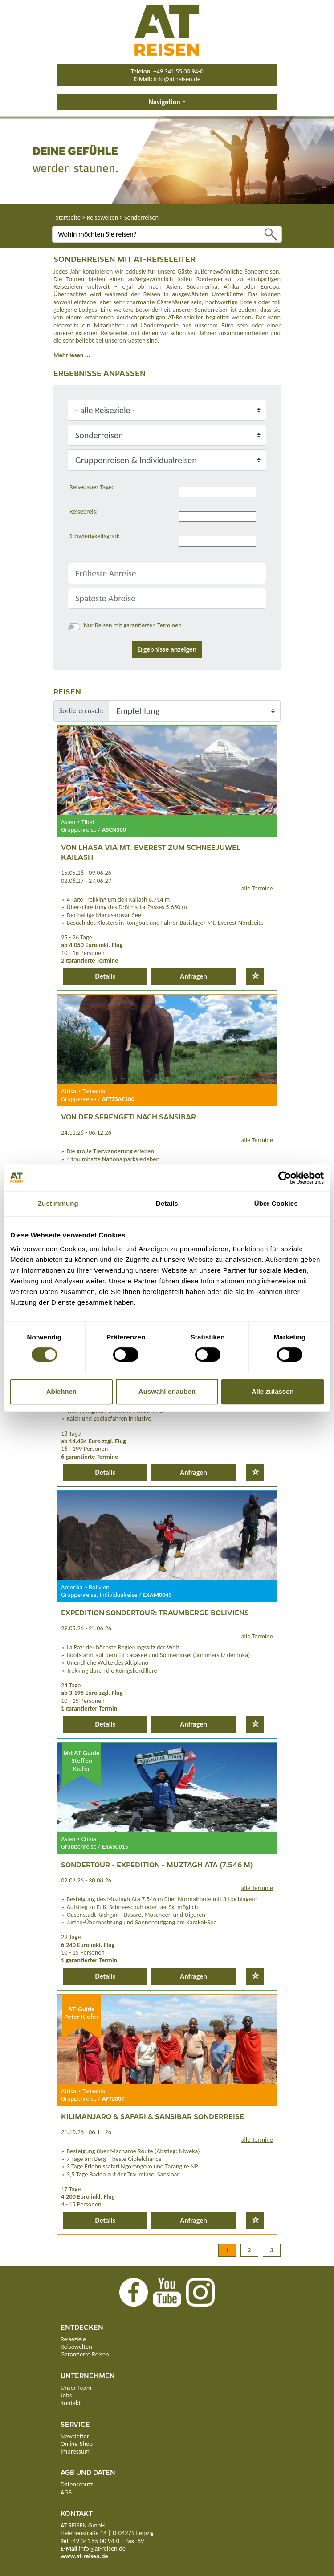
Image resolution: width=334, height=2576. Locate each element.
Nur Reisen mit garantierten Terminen (133, 625)
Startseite (68, 217)
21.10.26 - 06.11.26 (86, 2132)
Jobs (66, 2395)
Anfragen (193, 976)
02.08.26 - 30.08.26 (86, 1880)
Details (105, 976)
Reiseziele (73, 2339)
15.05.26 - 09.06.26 (86, 873)
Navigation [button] (164, 102)
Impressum (75, 2451)
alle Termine (257, 888)
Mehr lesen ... (71, 355)
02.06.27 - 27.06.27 (86, 881)
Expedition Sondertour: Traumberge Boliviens (155, 1612)
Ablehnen (61, 1391)
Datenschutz (77, 2484)
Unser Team (76, 2388)
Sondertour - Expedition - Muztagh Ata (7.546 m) (157, 1864)
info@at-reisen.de (177, 79)
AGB (66, 2492)
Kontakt (71, 2403)
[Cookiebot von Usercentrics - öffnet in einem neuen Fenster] (285, 1177)
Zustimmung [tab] (58, 1203)
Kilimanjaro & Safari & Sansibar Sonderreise (152, 2116)
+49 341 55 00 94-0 (178, 71)
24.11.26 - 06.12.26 (86, 1132)
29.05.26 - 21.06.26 (86, 1628)
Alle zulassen (273, 1391)
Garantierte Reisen (85, 2354)
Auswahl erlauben (167, 1391)
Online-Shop (77, 2444)
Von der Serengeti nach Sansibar (128, 1116)
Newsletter (75, 2436)
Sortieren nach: (81, 710)
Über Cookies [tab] (276, 1203)
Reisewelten (102, 217)
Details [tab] (167, 1203)
